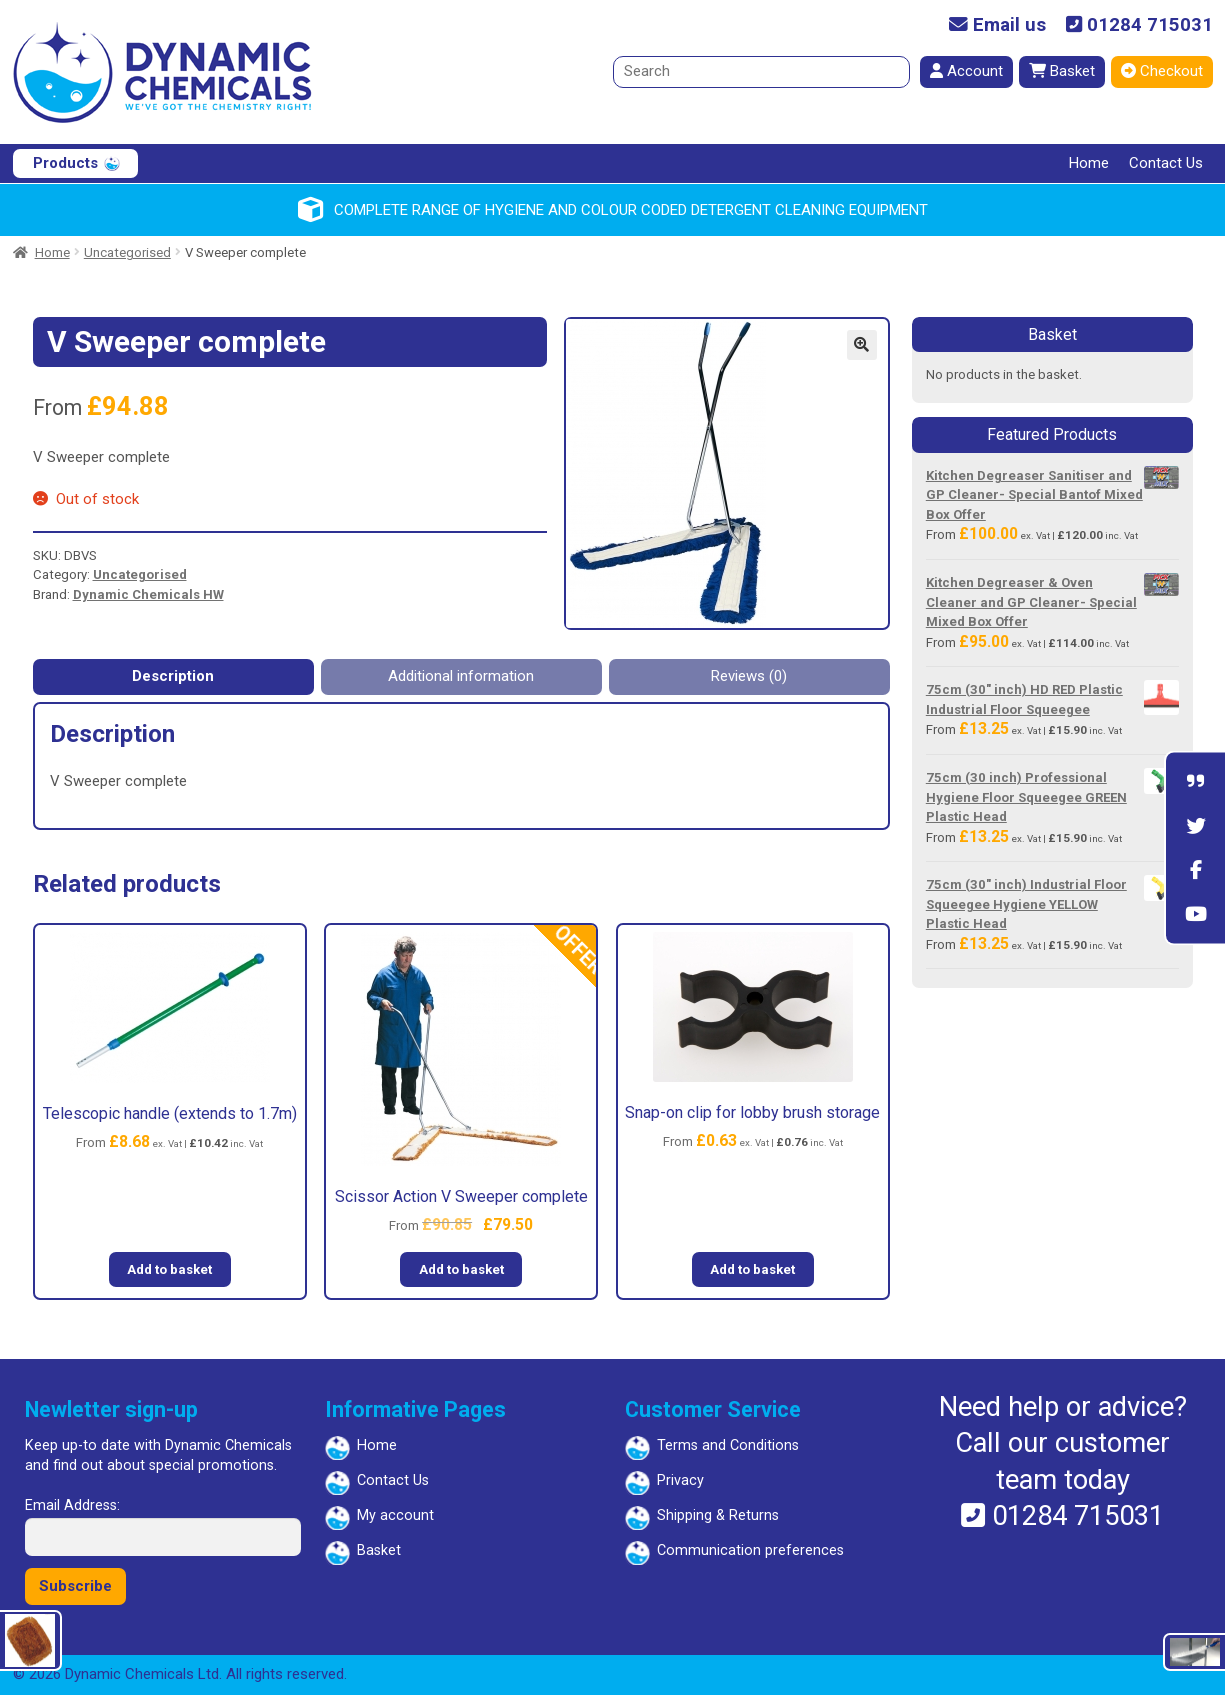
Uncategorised (127, 252)
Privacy (680, 1480)
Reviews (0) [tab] (749, 676)
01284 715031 (1139, 25)
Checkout (1162, 71)
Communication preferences (750, 1550)
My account (395, 1515)
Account (966, 71)
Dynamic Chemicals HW (148, 594)
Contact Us (1166, 163)
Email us (997, 25)
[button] (862, 345)
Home (1089, 163)
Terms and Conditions (728, 1445)
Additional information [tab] (461, 676)
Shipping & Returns (718, 1515)
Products (65, 163)
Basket (1062, 71)
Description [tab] (173, 676)
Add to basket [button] (169, 1269)
